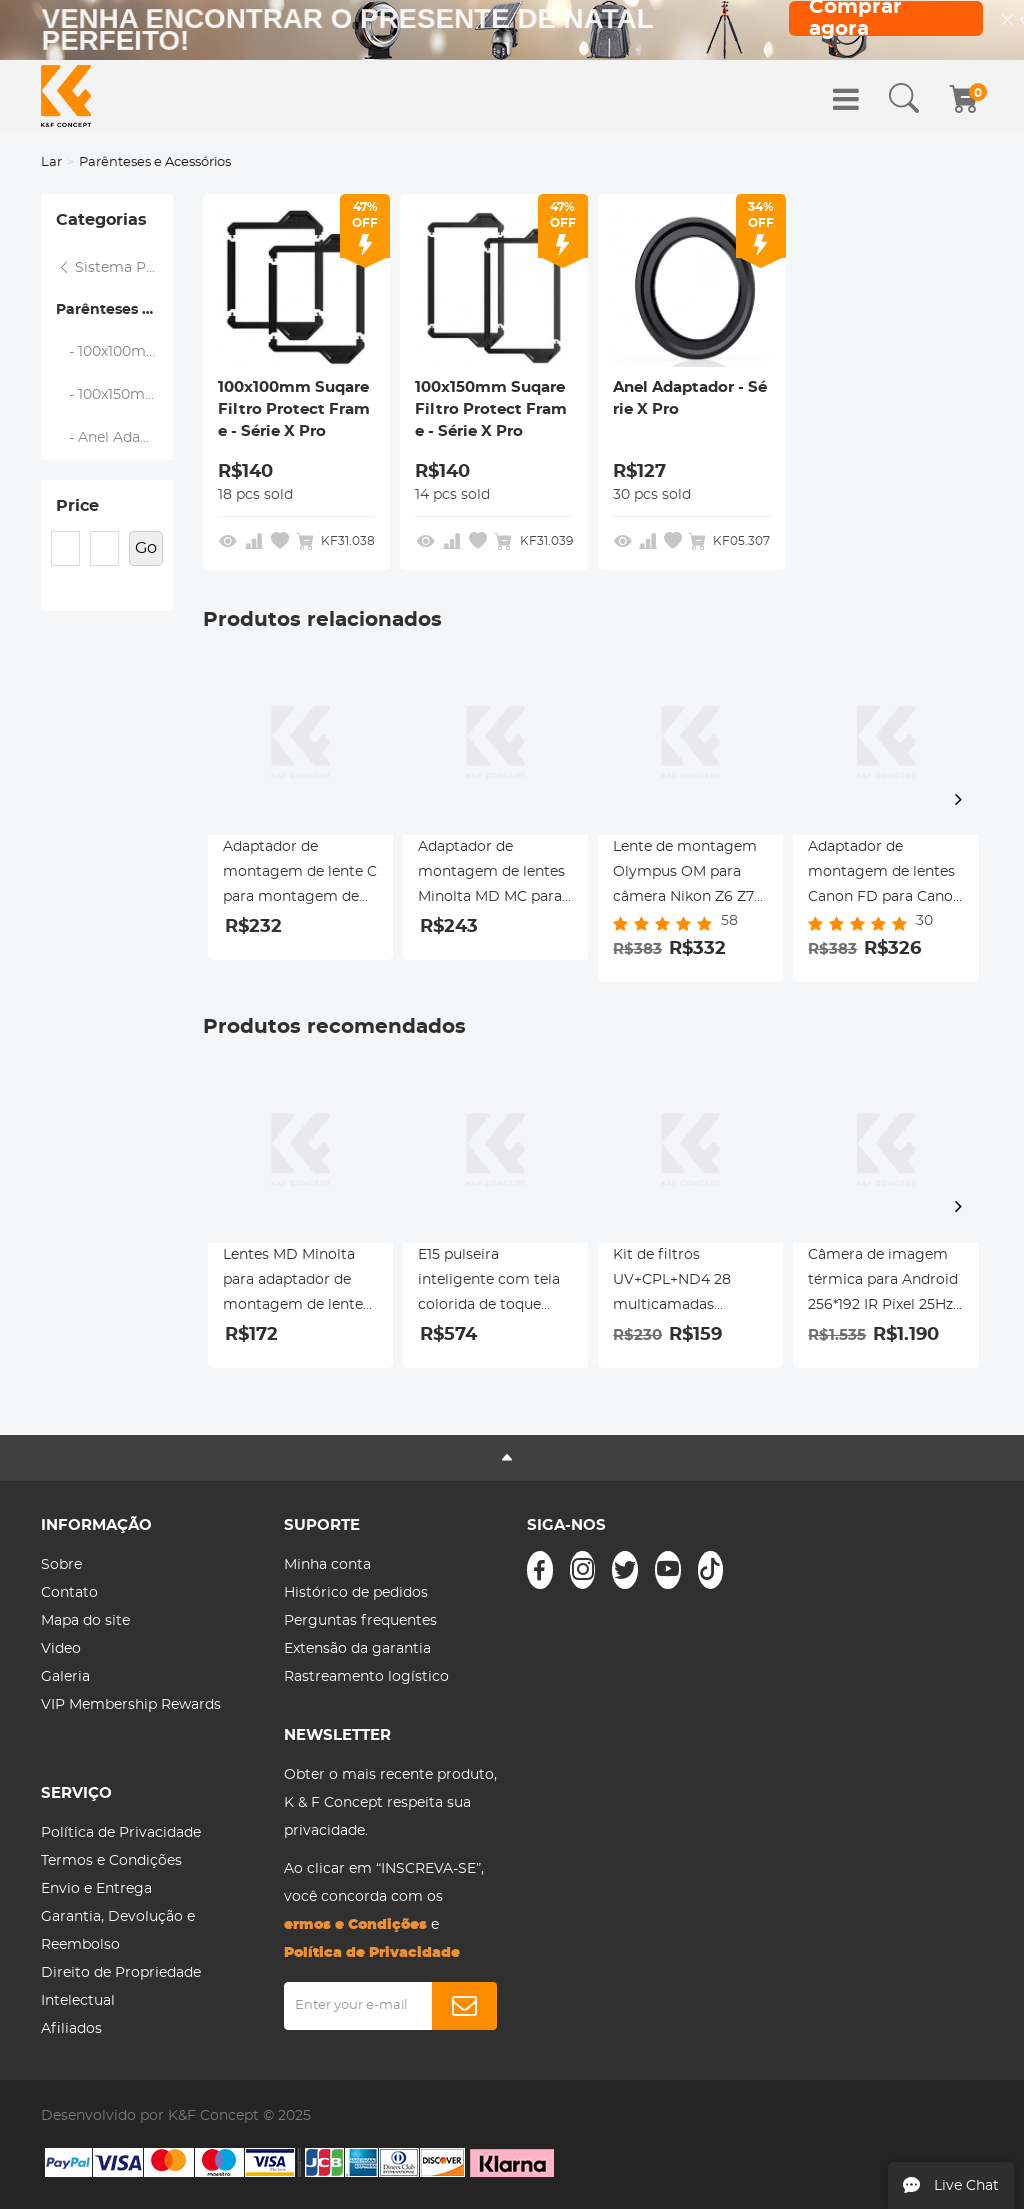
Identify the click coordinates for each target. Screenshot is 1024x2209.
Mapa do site (85, 1621)
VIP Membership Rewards (131, 1705)
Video (61, 1649)
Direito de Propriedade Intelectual (121, 1987)
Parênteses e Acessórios (114, 310)
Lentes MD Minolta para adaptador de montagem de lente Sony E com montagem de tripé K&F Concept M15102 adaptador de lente (294, 1283)
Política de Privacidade (121, 1833)
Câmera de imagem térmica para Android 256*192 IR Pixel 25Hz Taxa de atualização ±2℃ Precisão (883, 1283)
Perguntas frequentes (360, 1621)
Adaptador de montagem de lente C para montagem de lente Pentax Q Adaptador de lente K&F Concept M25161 (300, 875)
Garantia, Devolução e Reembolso (118, 1931)
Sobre (61, 1565)
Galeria (65, 1677)
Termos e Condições (111, 1861)
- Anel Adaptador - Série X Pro (115, 438)
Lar (51, 162)
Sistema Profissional (115, 268)
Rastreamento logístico (366, 1677)
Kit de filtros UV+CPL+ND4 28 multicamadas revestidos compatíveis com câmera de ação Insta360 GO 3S (674, 1283)
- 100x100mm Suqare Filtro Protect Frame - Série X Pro (115, 352)
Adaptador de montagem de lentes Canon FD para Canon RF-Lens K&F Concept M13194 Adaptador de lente (885, 875)
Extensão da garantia (357, 1649)
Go (146, 548)
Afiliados (71, 2029)
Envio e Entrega (96, 1889)
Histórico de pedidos (356, 1593)
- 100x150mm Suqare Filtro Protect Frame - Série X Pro (115, 395)
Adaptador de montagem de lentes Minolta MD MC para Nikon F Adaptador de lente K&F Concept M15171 (494, 875)
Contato (69, 1593)
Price (77, 506)
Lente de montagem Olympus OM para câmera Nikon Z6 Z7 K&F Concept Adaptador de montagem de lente (685, 875)
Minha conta (327, 1565)
